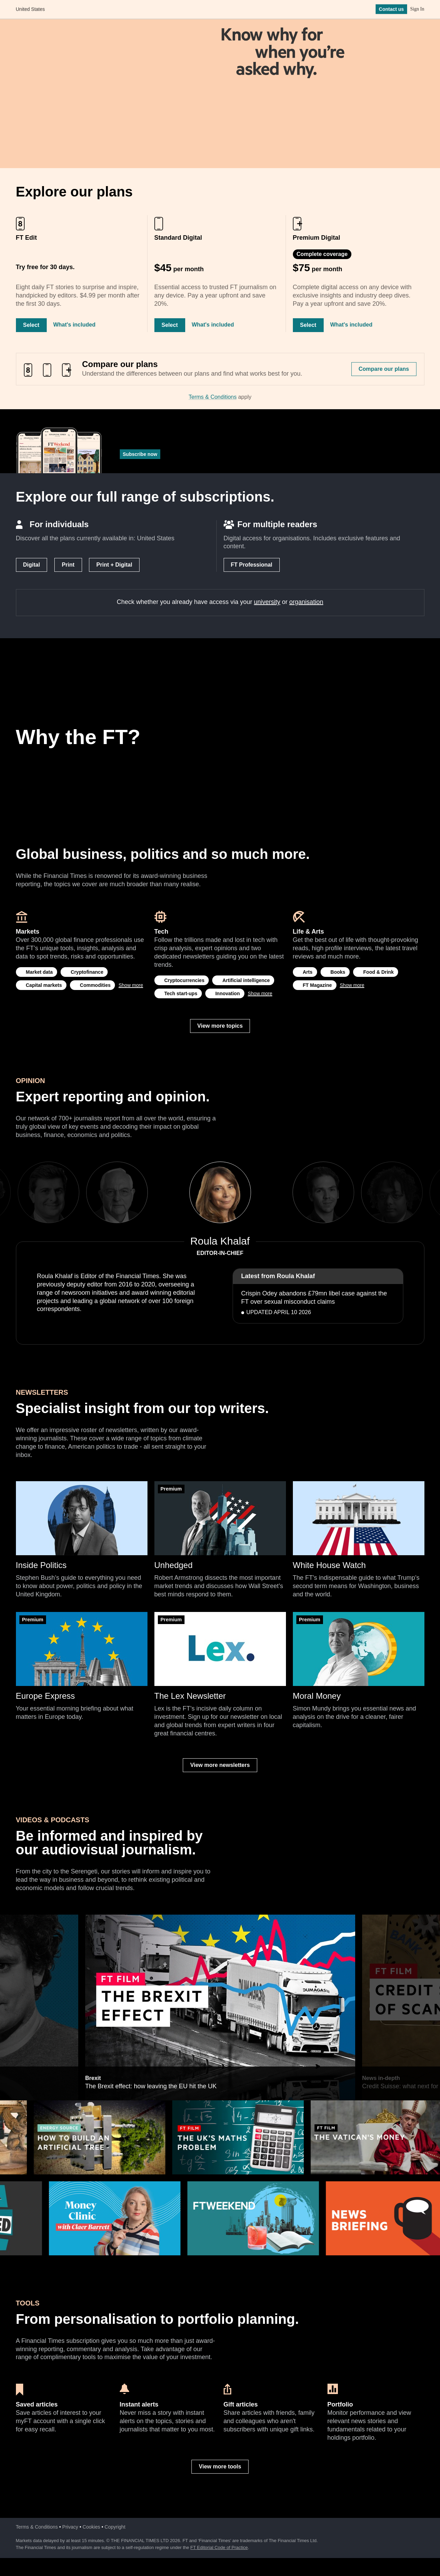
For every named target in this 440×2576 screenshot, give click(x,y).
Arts (308, 972)
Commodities (95, 985)
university (267, 601)
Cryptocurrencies (184, 980)
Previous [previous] (167, 1192)
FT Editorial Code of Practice (219, 2547)
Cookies (91, 2527)
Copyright (115, 2527)
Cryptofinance (87, 972)
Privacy (70, 2527)
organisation (306, 601)
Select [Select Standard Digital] (170, 325)
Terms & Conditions (213, 397)
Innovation (227, 993)
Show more (130, 985)
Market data (39, 972)
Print (68, 565)
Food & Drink (378, 972)
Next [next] (272, 1192)
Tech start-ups (180, 993)
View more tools (220, 2466)
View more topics (220, 1026)
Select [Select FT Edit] (31, 325)
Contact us (391, 9)
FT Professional (251, 565)
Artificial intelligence (246, 980)
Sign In (417, 9)
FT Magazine (317, 985)
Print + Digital (114, 565)
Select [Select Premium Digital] (308, 325)
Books (338, 972)
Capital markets (44, 985)
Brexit (92, 1917)
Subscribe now (140, 454)
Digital (31, 565)
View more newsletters (220, 1765)
